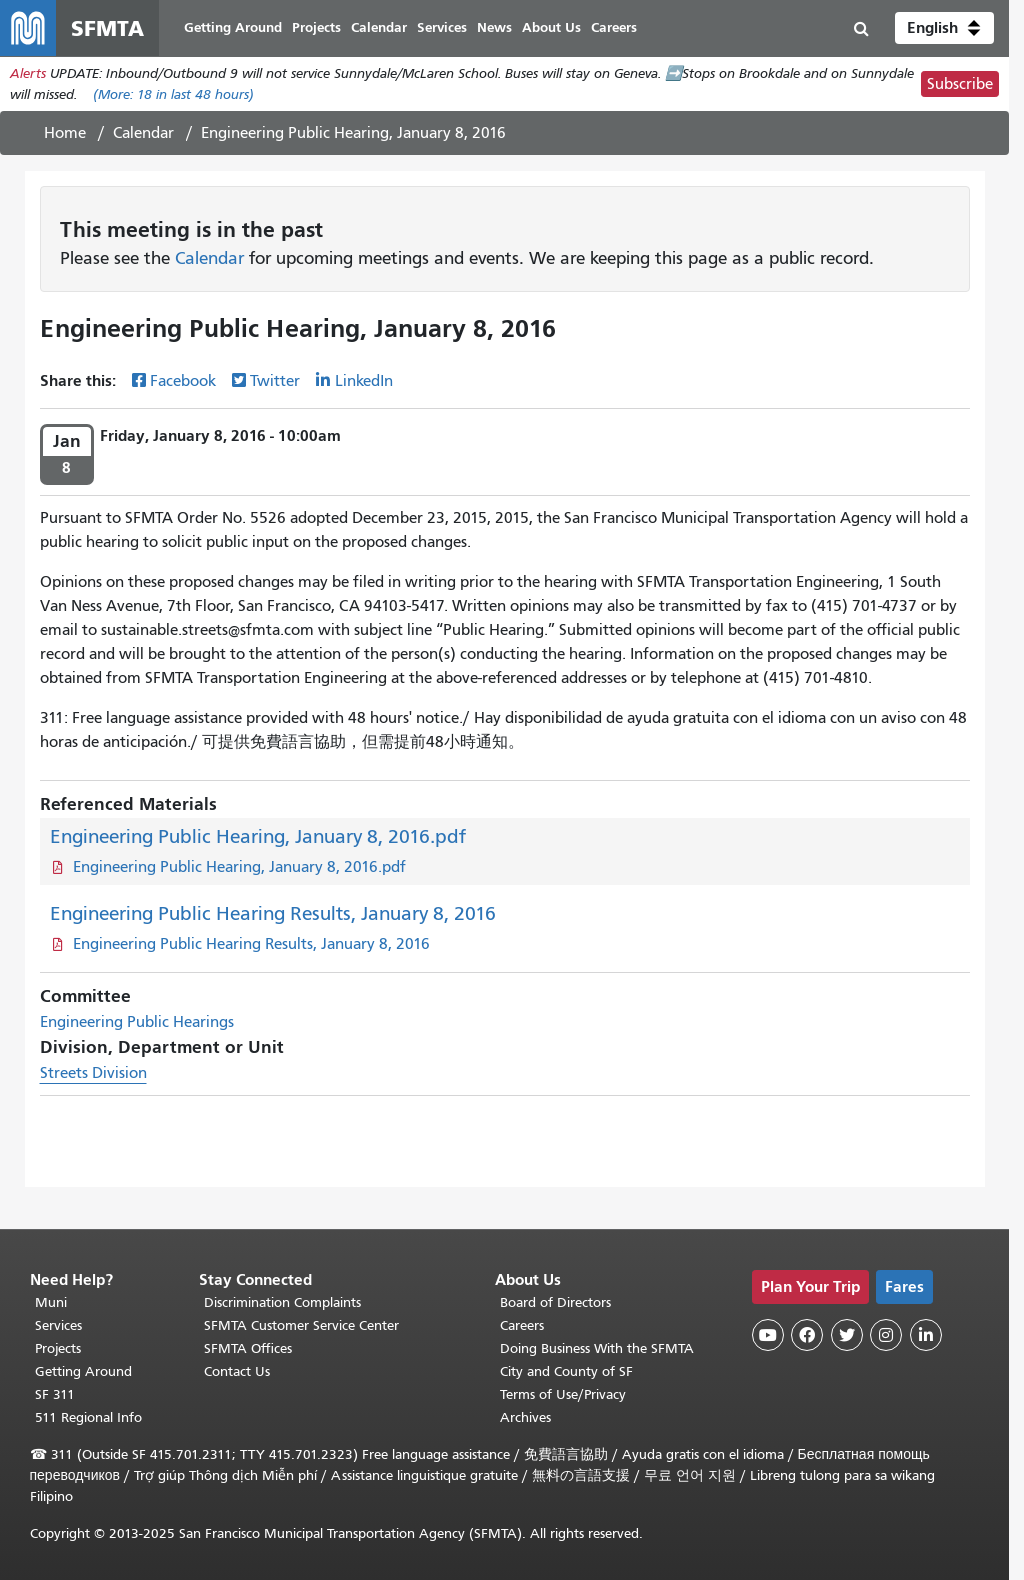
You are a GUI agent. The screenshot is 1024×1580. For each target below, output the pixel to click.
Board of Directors (555, 1302)
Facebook (183, 381)
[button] (944, 28)
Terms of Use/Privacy (563, 1394)
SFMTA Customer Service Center (301, 1325)
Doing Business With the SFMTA (597, 1348)
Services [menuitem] (442, 27)
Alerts (28, 73)
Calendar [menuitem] (379, 27)
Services (58, 1325)
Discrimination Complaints (282, 1302)
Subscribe (960, 84)
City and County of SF (566, 1371)
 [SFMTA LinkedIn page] (926, 1335)
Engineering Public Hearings (137, 1022)
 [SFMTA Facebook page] (807, 1335)
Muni (51, 1302)
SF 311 (55, 1394)
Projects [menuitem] (316, 27)
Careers (522, 1325)
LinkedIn (364, 381)
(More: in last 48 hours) (173, 94)
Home (65, 133)
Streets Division (93, 1073)
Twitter (275, 381)
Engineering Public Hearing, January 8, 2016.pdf (258, 836)
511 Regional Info (88, 1417)
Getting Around (83, 1371)
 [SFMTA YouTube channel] (768, 1335)
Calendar (143, 133)
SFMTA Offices (248, 1348)
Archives (525, 1417)
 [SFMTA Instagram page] (886, 1335)
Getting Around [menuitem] (233, 27)
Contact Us (237, 1371)
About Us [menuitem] (551, 27)
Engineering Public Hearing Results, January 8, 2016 (273, 913)
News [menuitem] (494, 27)
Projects (58, 1348)
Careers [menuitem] (614, 27)
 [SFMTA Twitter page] (847, 1335)
